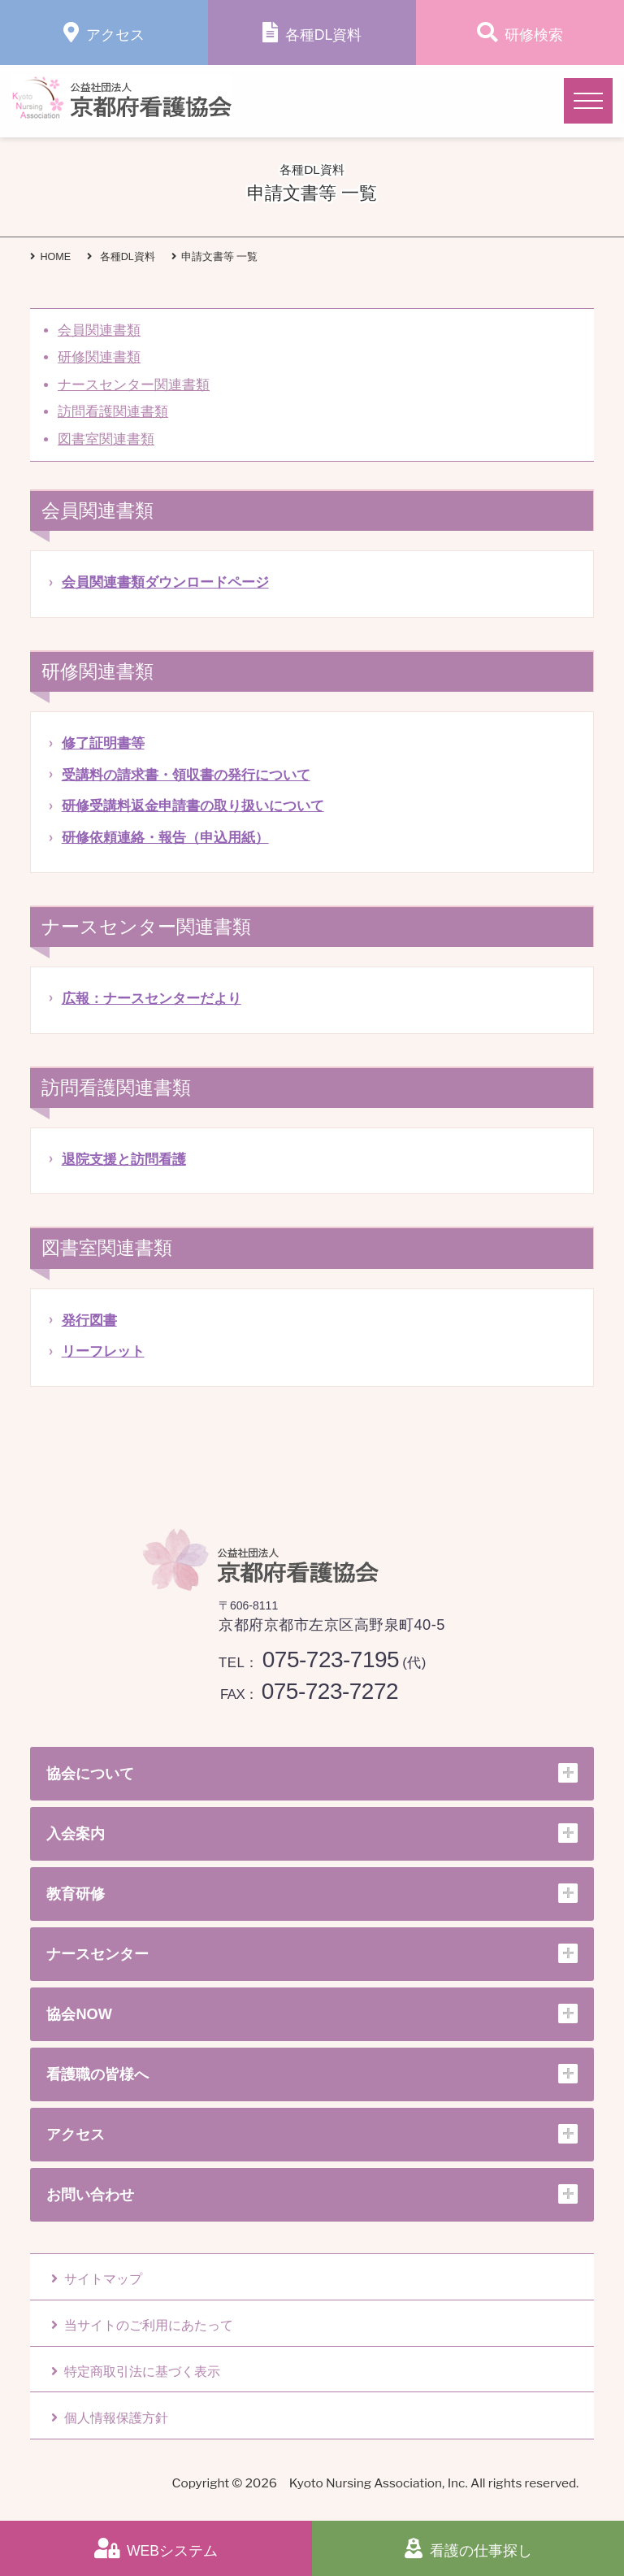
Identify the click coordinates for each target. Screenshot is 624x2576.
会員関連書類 (99, 330)
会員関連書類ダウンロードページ (165, 582)
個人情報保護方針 (109, 2418)
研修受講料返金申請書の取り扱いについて (193, 806)
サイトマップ (96, 2279)
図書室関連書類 (106, 439)
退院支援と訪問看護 (124, 1159)
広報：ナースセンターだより (151, 998)
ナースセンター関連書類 (134, 385)
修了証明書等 (103, 743)
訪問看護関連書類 (113, 411)
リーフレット (103, 1351)
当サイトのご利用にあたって (142, 2325)
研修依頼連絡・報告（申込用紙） (165, 837)
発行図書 (89, 1320)
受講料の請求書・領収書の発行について (186, 775)
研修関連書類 (99, 357)
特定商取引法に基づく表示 (135, 2371)
